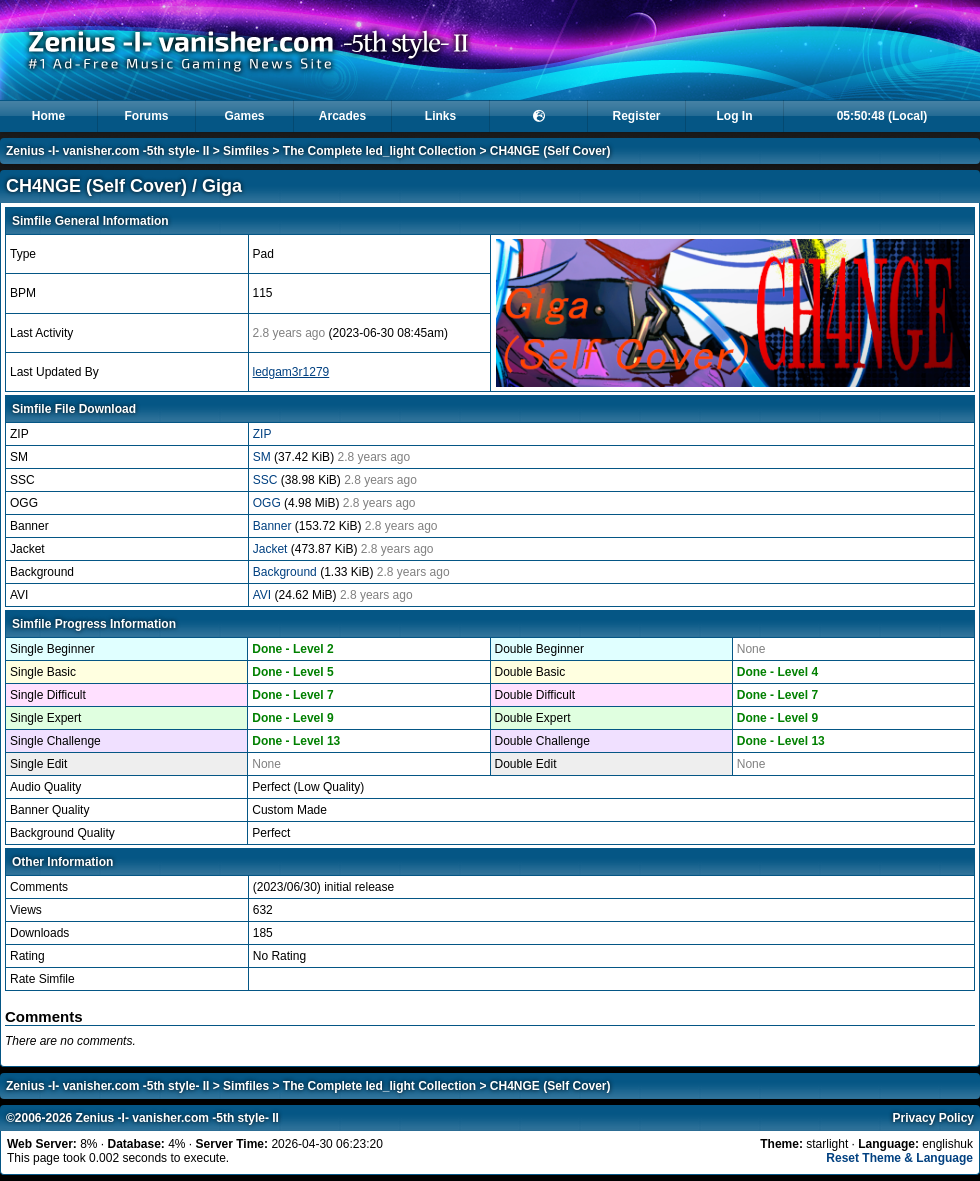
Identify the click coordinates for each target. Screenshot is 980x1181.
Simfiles (246, 151)
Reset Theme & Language (899, 1158)
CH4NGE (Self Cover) (550, 151)
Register (636, 116)
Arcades (342, 116)
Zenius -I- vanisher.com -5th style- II (107, 151)
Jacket (272, 549)
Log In (735, 116)
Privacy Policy (933, 1118)
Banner (274, 526)
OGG (268, 503)
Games (244, 116)
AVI (264, 595)
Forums (146, 116)
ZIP (262, 434)
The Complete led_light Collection (379, 151)
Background (286, 572)
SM (263, 457)
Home (48, 116)
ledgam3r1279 (291, 372)
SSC (267, 480)
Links (440, 116)
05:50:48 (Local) (882, 116)
